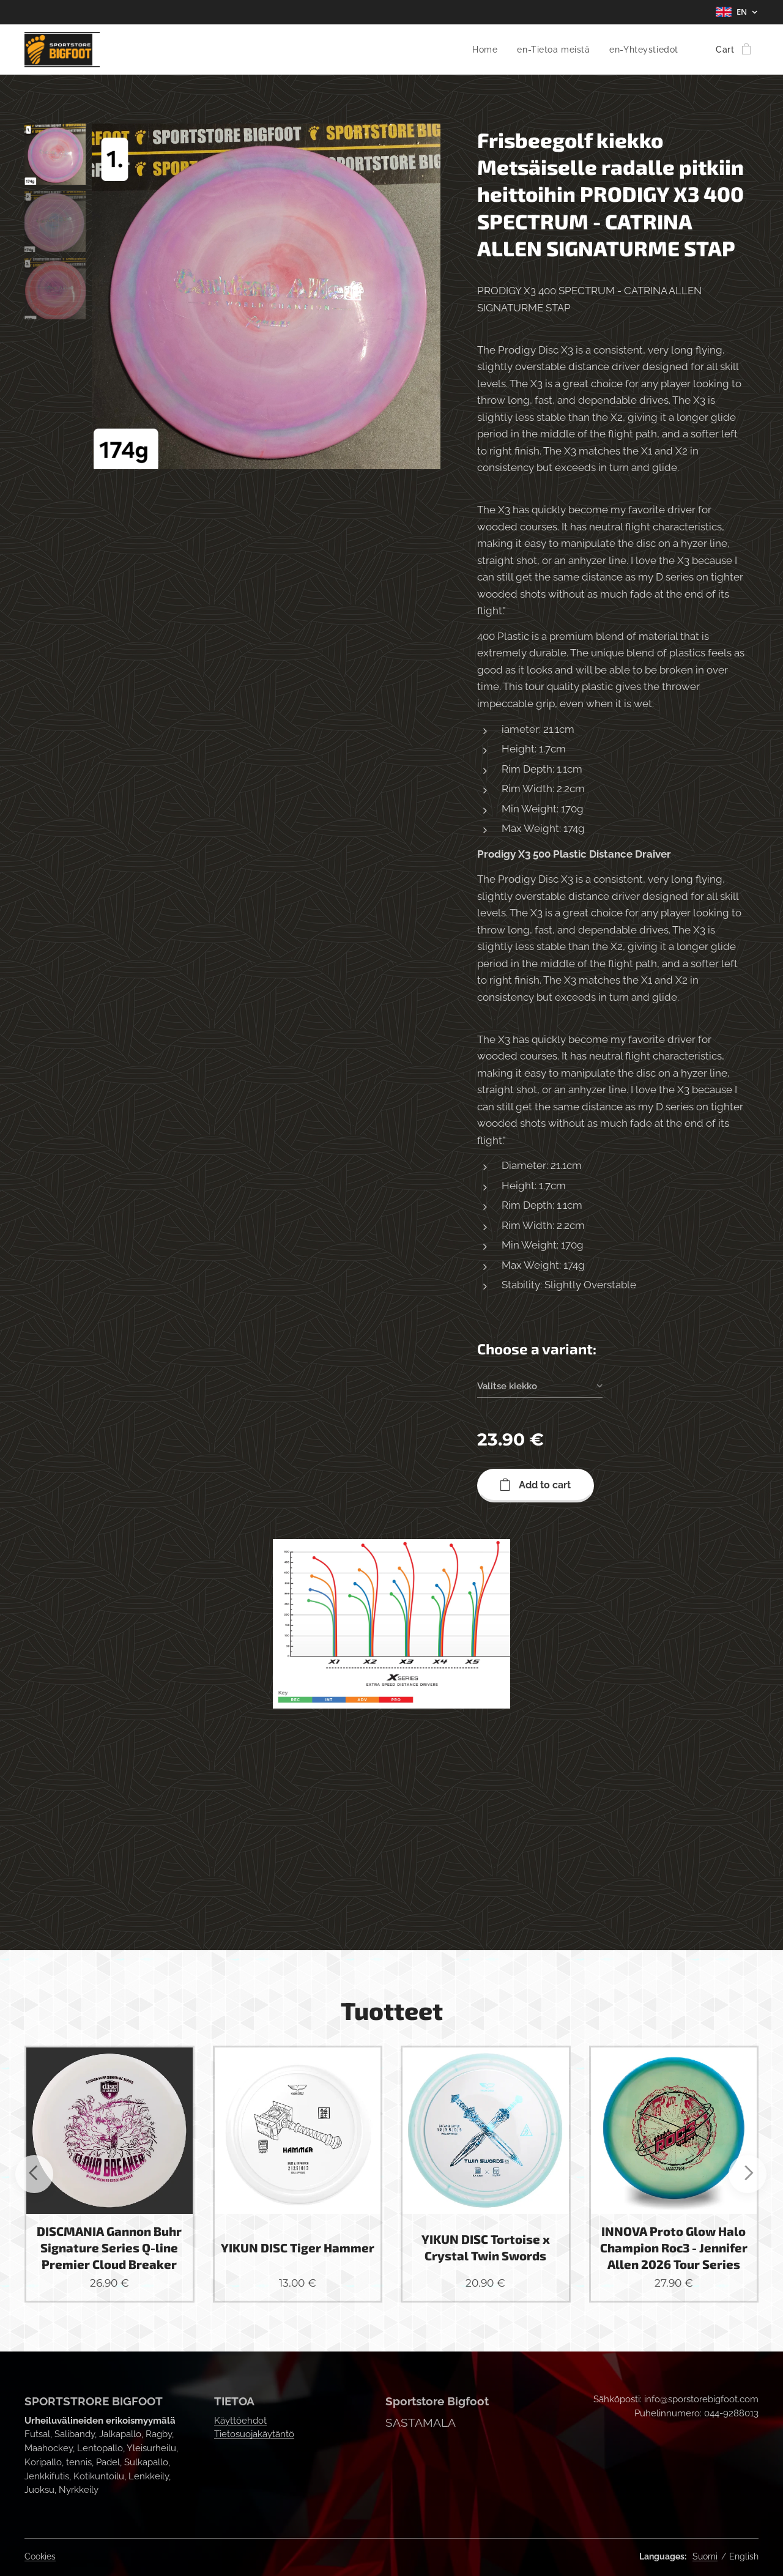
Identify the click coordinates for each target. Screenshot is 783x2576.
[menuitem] (482, 49)
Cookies (40, 2556)
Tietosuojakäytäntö (254, 2434)
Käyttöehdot (240, 2420)
